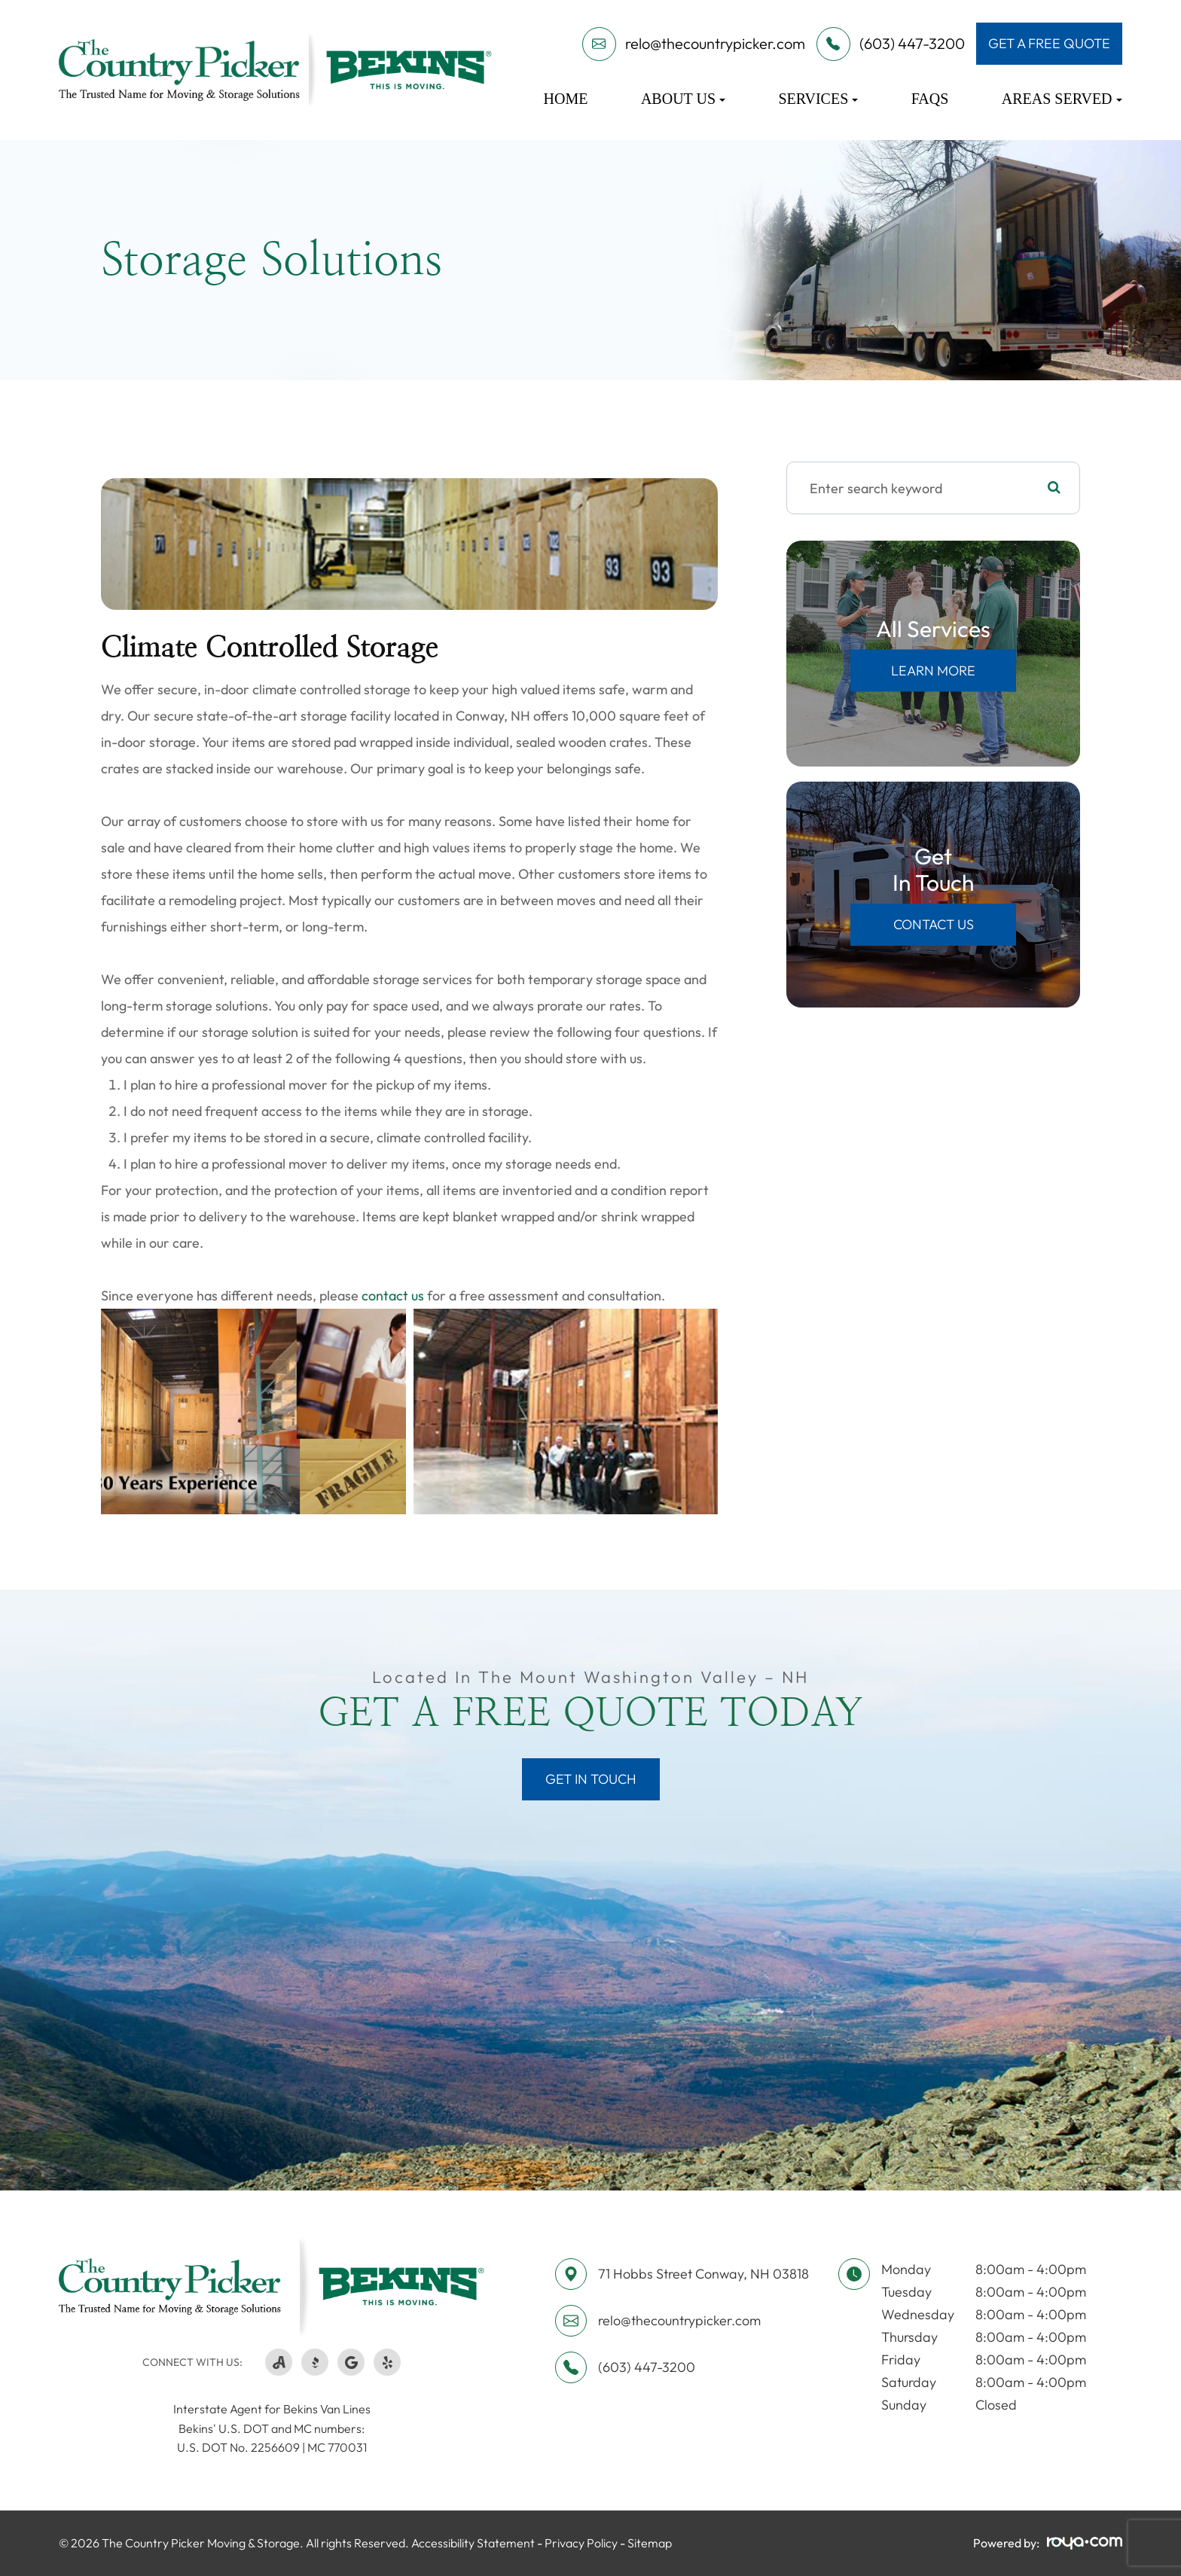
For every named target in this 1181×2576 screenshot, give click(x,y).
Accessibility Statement (473, 2542)
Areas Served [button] (1062, 98)
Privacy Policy (581, 2542)
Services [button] (818, 98)
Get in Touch (590, 1779)
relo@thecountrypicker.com (679, 2320)
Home (566, 98)
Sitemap (649, 2542)
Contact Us (933, 924)
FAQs (930, 98)
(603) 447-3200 (646, 2367)
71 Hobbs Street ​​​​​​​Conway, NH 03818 (703, 2273)
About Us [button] (683, 98)
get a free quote (1049, 43)
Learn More (933, 670)
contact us (393, 1295)
